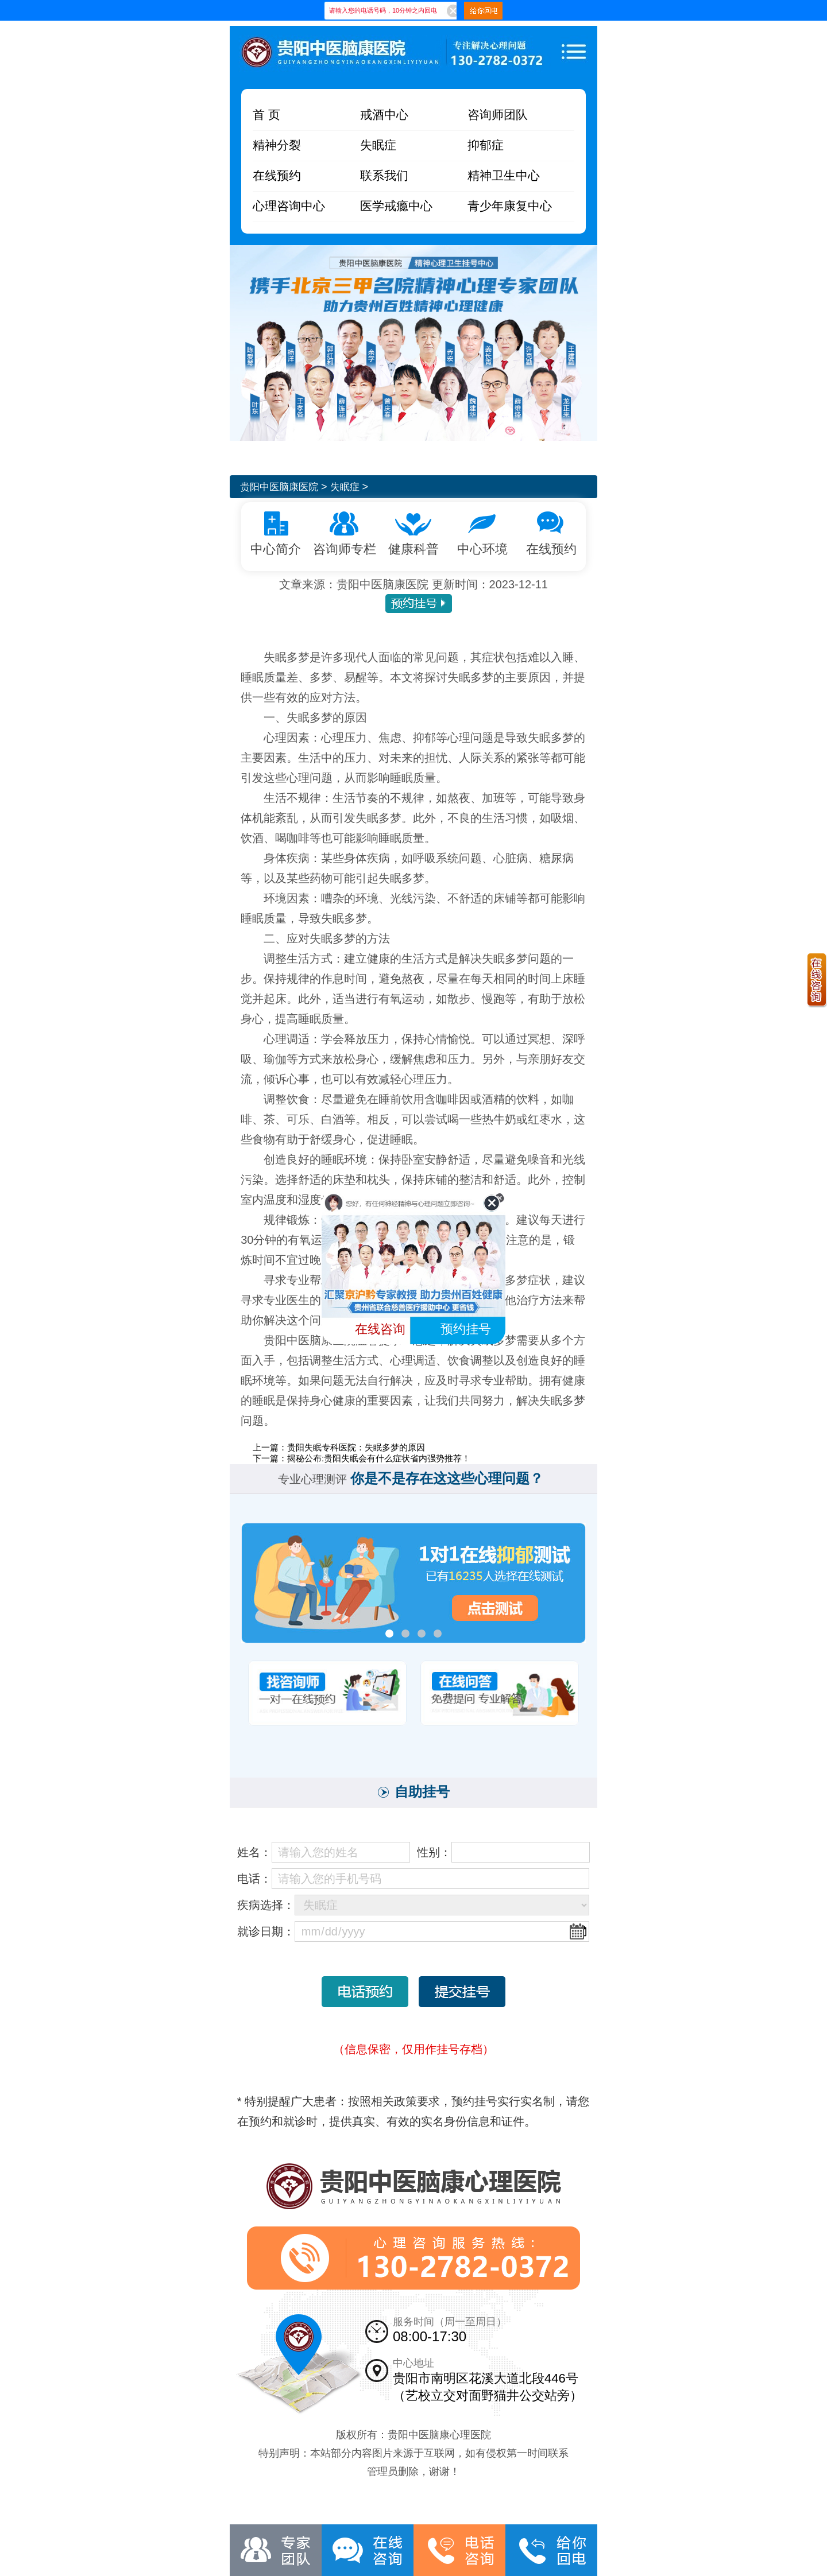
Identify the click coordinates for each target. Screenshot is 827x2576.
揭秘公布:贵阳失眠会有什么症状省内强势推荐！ (378, 1458)
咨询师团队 (499, 115)
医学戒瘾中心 (398, 207)
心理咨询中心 (291, 207)
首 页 (267, 115)
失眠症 (379, 146)
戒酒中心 (385, 115)
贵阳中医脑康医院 (281, 486)
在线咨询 (380, 1329)
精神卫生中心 (505, 176)
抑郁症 (486, 146)
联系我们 (385, 176)
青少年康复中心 (511, 207)
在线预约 (278, 176)
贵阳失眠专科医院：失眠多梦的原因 (356, 1447)
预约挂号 (465, 1329)
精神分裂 (278, 146)
